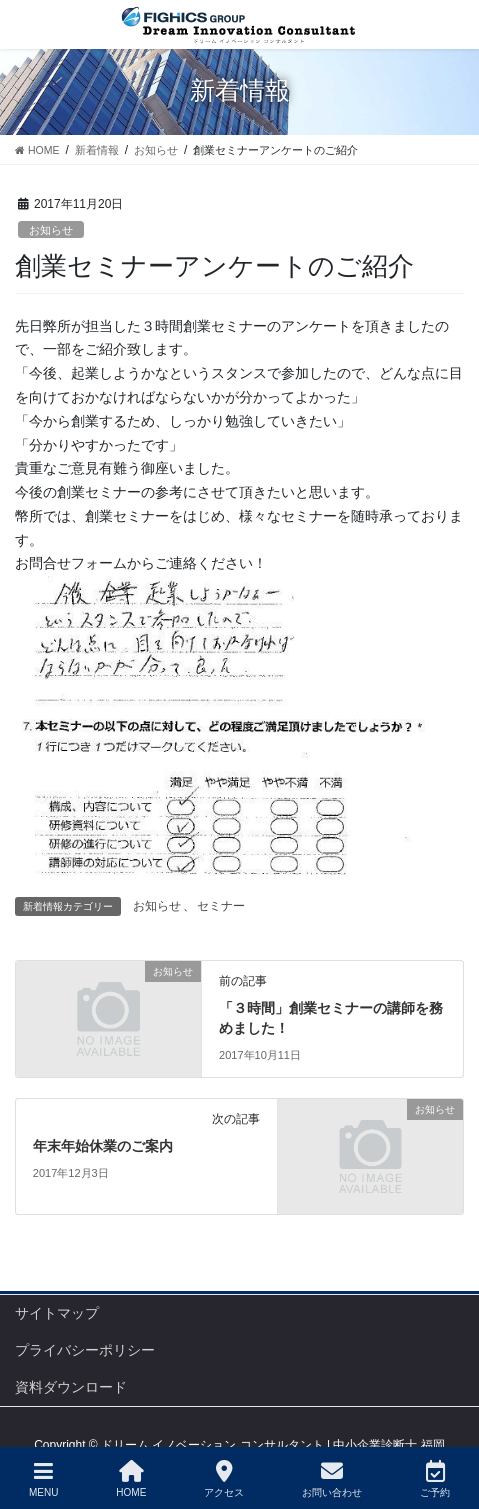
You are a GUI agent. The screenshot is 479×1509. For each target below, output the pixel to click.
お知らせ (51, 230)
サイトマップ (57, 1313)
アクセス (224, 1479)
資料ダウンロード (71, 1387)
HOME (131, 1479)
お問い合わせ (332, 1479)
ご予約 (435, 1479)
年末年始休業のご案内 (103, 1146)
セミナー (221, 906)
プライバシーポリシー (85, 1350)
